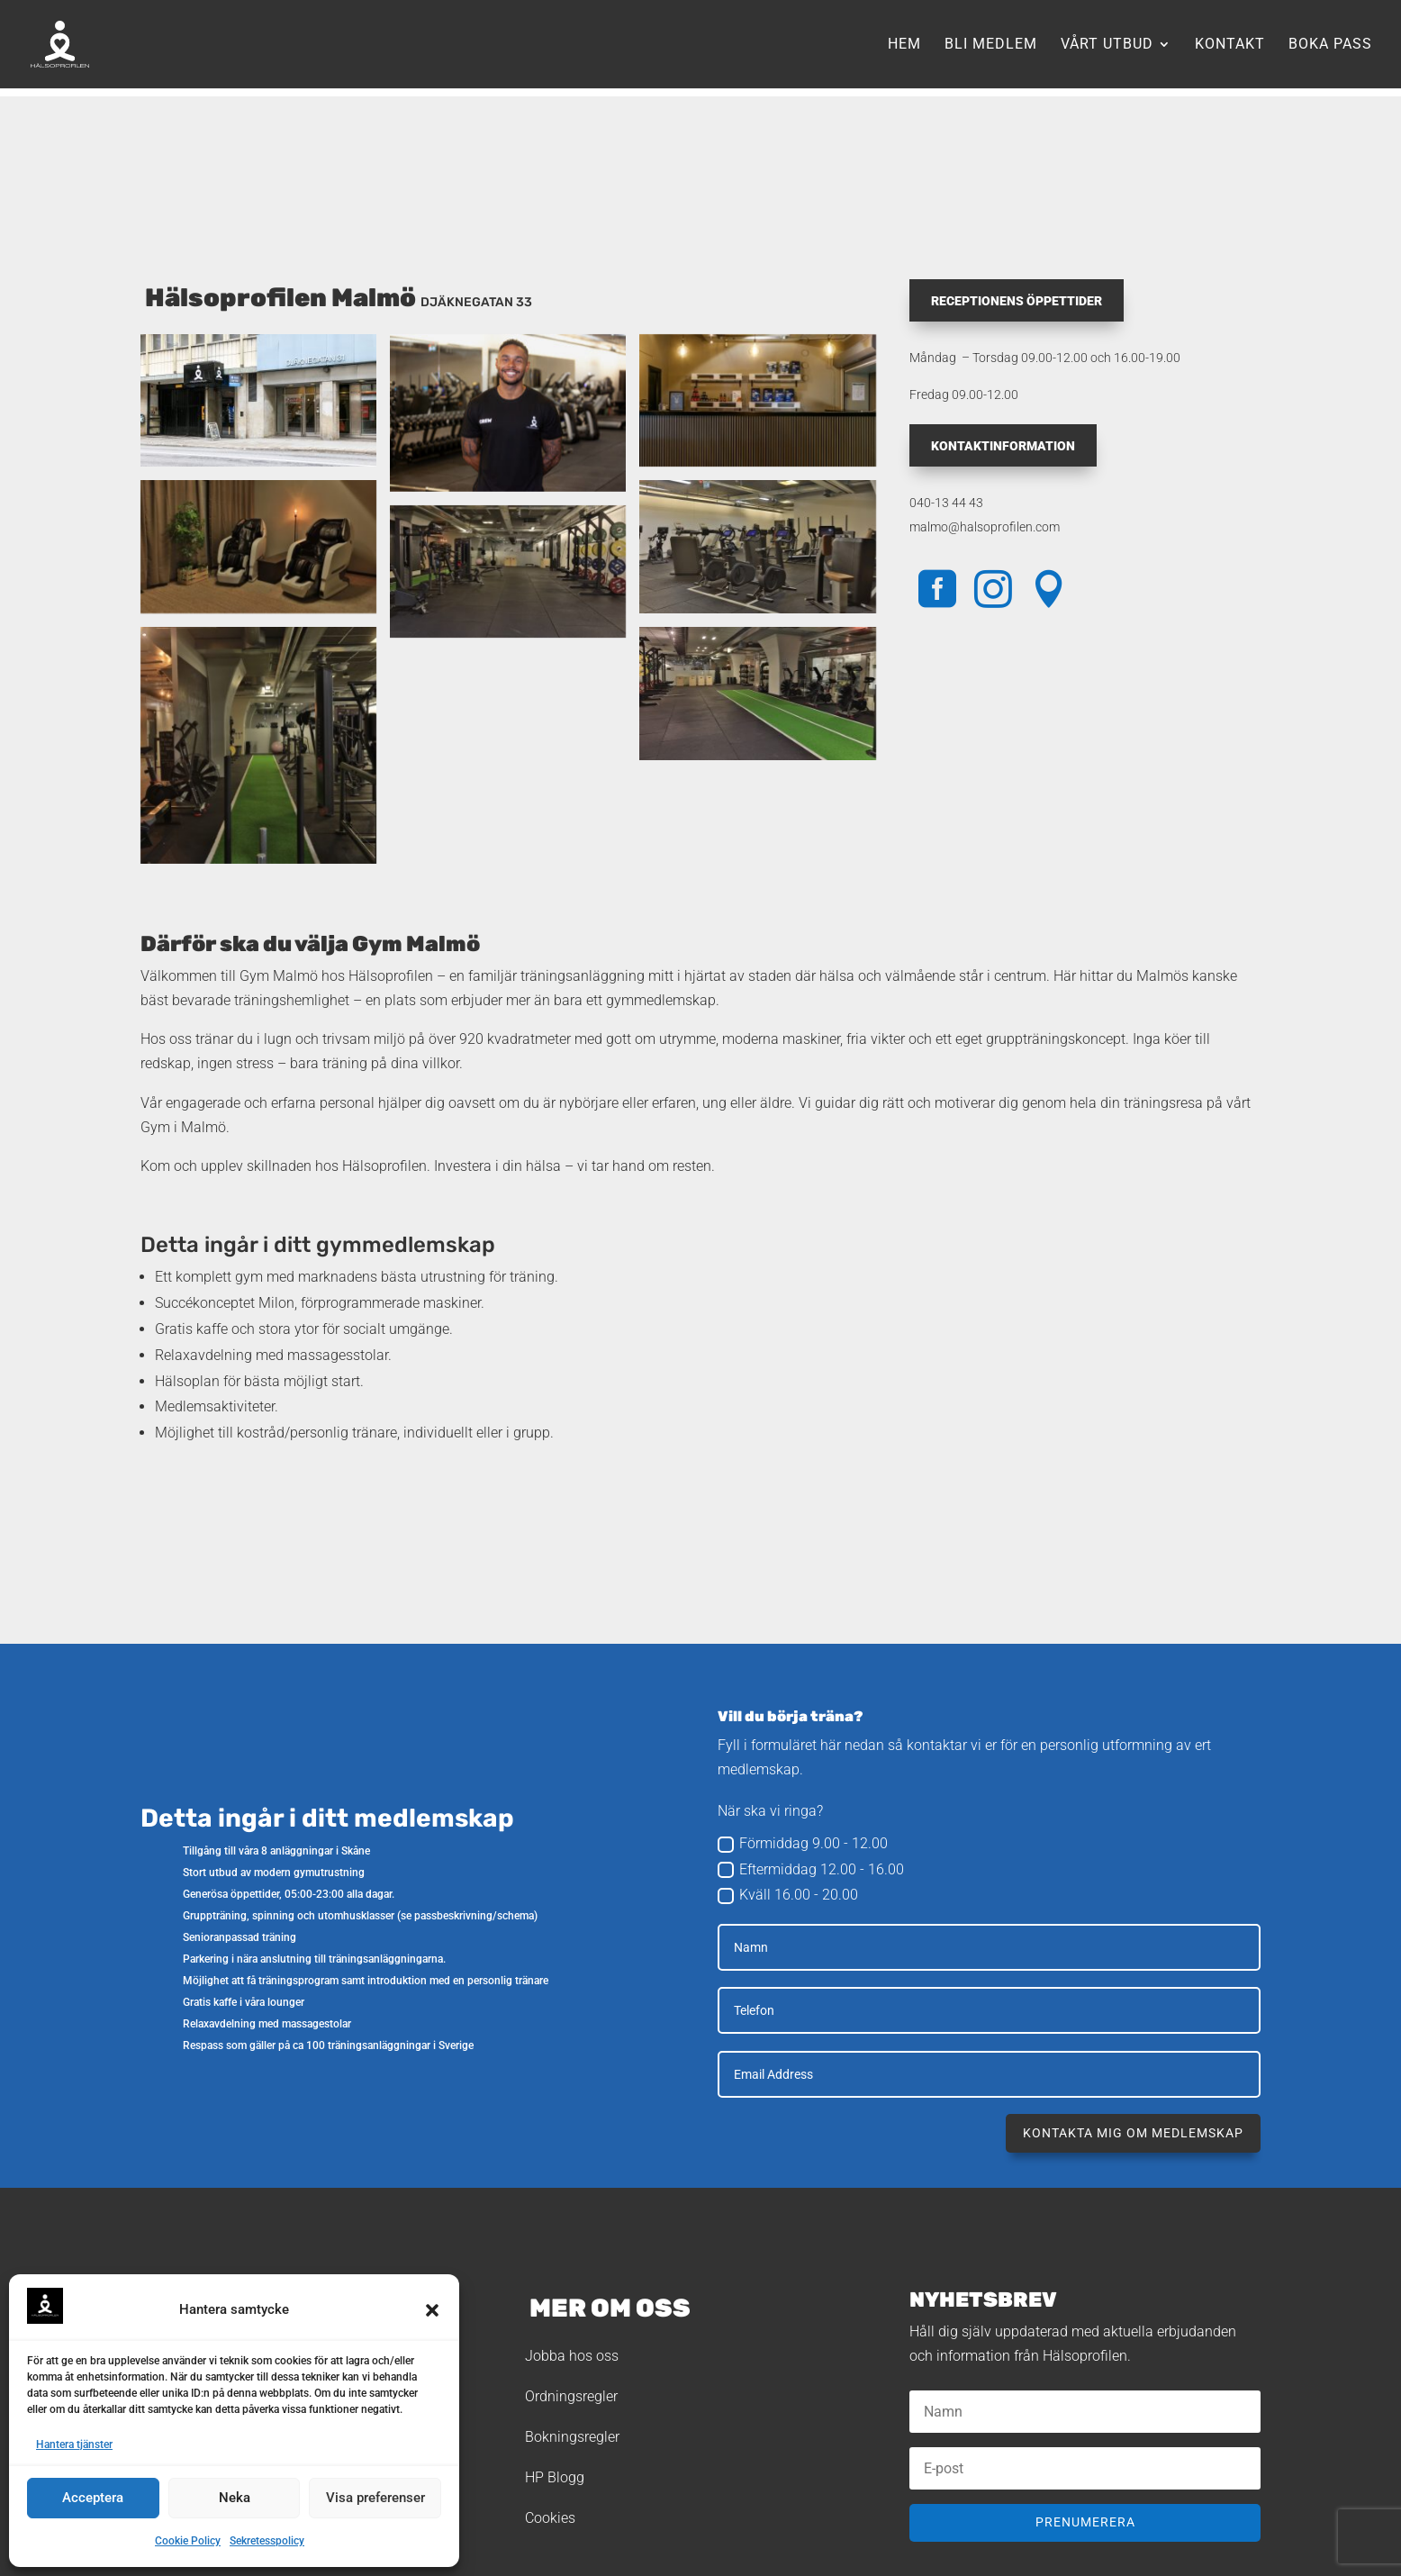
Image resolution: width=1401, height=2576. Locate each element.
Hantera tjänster (74, 2444)
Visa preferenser (375, 2498)
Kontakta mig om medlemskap (1133, 2133)
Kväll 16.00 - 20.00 (788, 1895)
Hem (904, 45)
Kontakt (1230, 45)
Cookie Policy (188, 2541)
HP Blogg (554, 2477)
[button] (432, 2310)
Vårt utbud (1107, 45)
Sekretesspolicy (267, 2541)
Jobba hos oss (572, 2355)
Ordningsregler (571, 2396)
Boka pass (1330, 45)
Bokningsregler (572, 2436)
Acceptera (92, 2498)
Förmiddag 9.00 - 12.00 (803, 1844)
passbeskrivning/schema (474, 1915)
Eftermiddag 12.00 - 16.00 (811, 1870)
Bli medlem (991, 45)
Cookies (550, 2517)
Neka (234, 2498)
